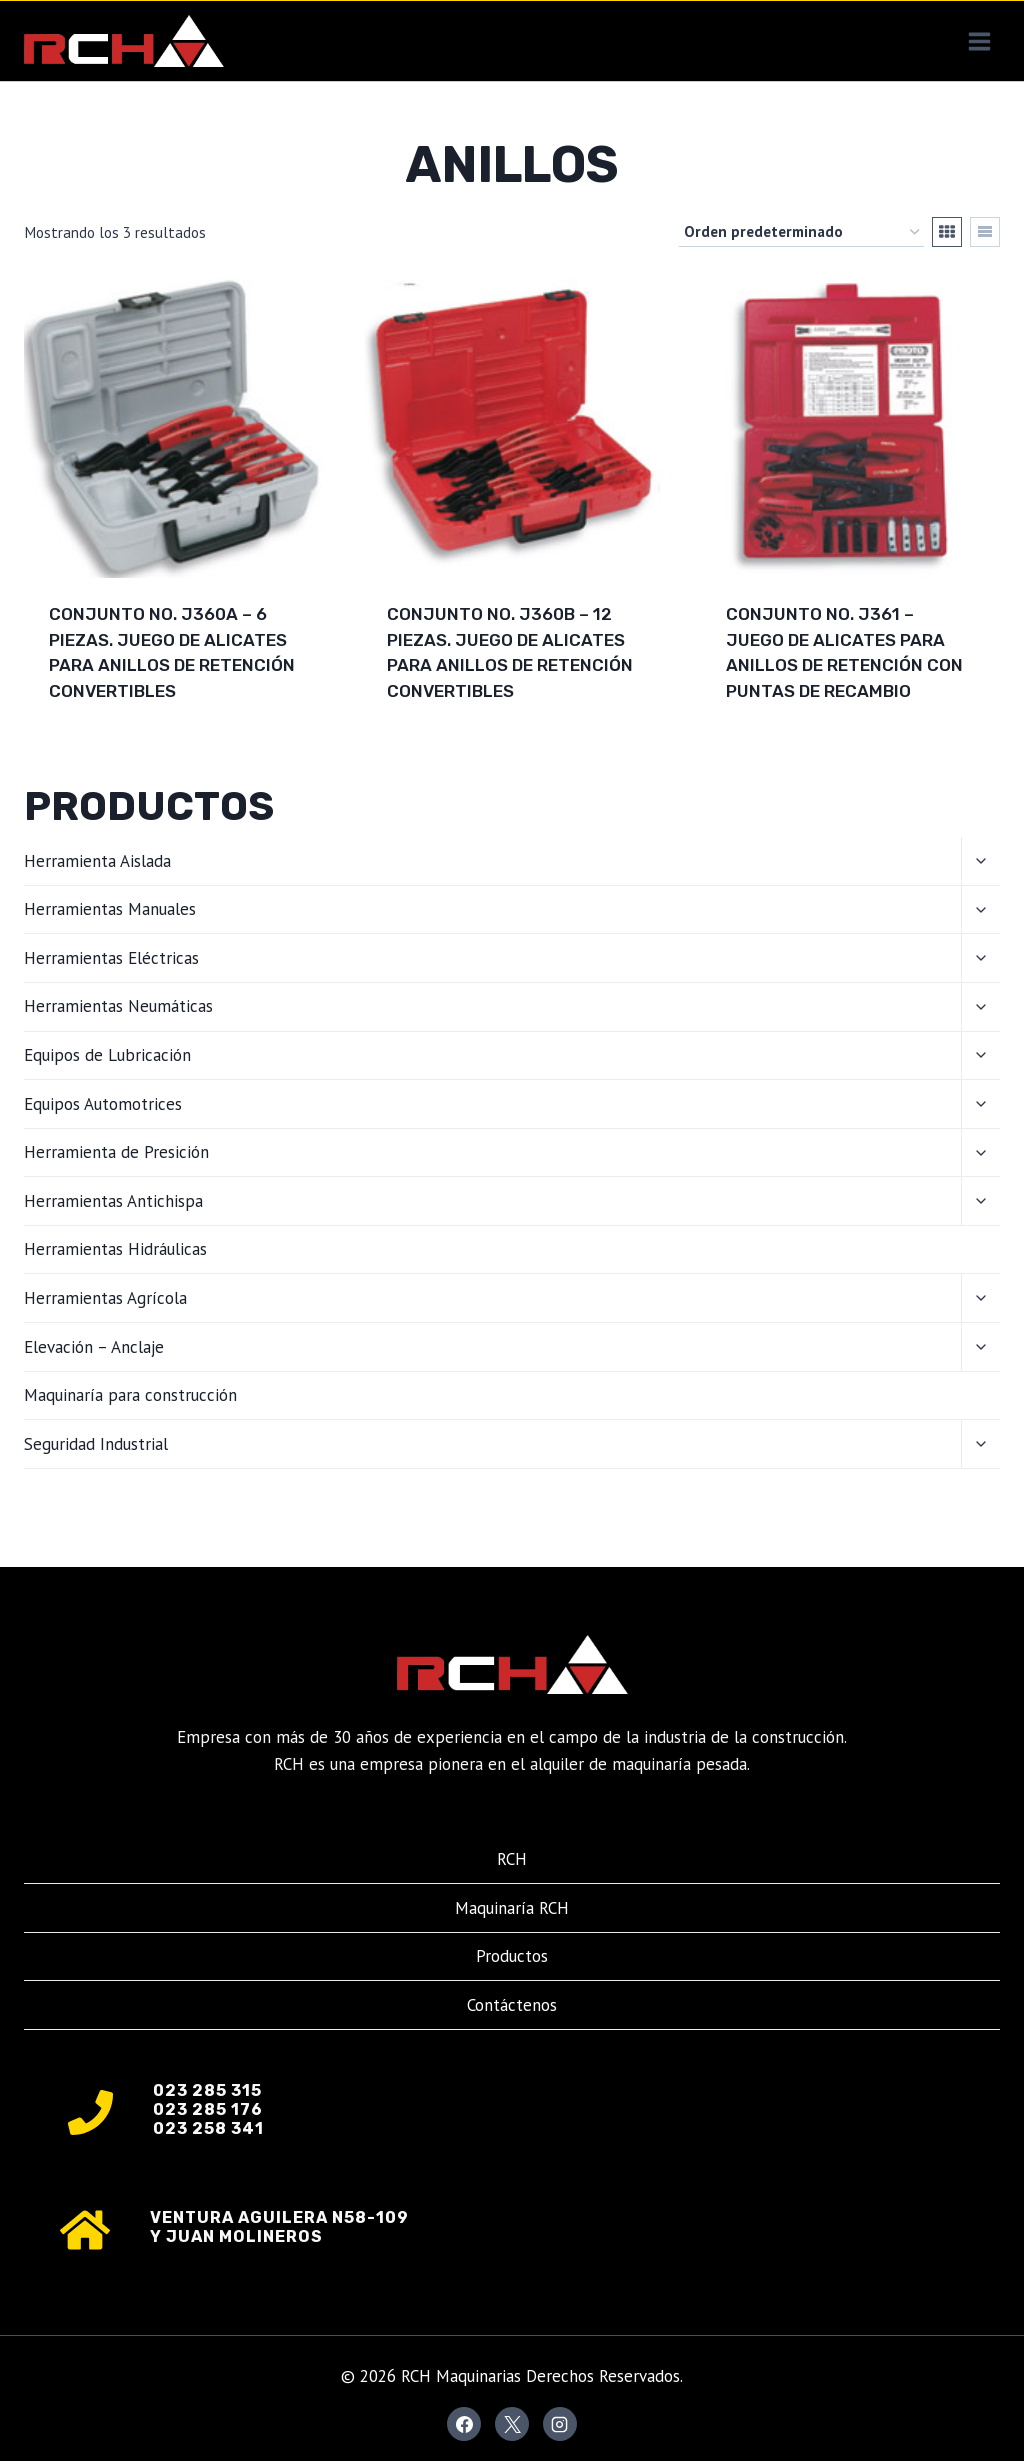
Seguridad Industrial (96, 1444)
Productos (512, 1956)
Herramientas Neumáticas (118, 1006)
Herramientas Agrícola (105, 1298)
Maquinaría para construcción (130, 1395)
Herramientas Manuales (110, 909)
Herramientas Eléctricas (111, 958)
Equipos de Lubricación (107, 1055)
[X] (512, 2424)
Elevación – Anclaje (94, 1347)
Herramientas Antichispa (113, 1201)
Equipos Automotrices (103, 1104)
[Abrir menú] (979, 41)
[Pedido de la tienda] (801, 232)
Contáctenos (512, 2005)
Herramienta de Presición (116, 1152)
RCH (512, 1859)
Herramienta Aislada (97, 861)
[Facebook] (464, 2424)
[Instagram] (560, 2424)
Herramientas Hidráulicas (115, 1249)
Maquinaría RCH (512, 1908)
